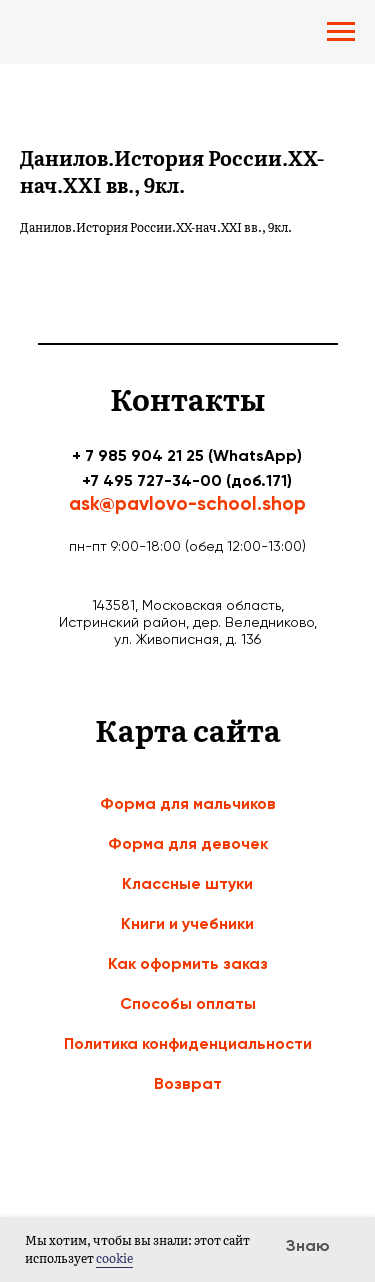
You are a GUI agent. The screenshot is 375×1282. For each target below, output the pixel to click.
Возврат (188, 1083)
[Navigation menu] (341, 32)
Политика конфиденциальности (188, 1043)
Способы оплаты (188, 1003)
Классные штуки (187, 883)
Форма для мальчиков (188, 803)
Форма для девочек (188, 843)
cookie (114, 1258)
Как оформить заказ (188, 963)
